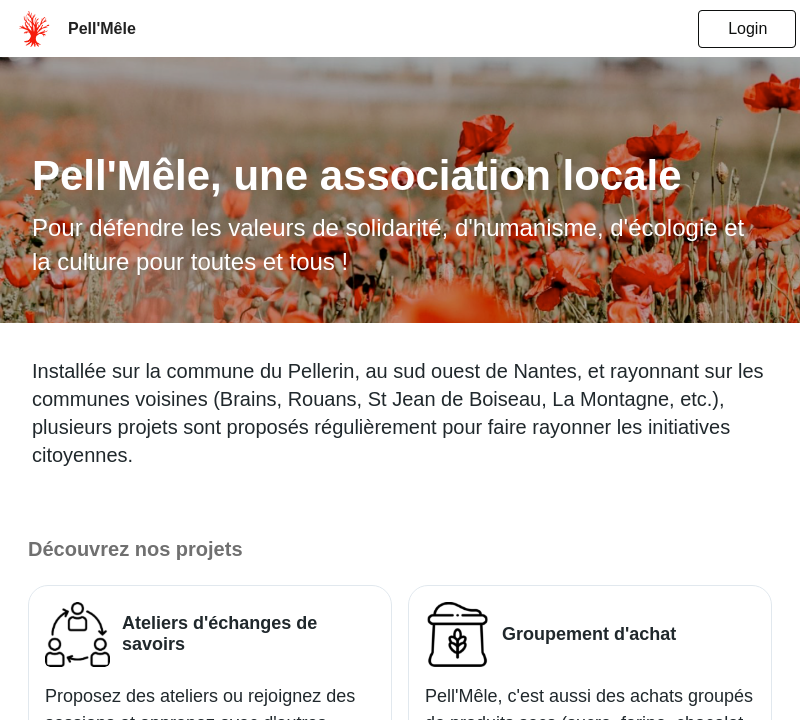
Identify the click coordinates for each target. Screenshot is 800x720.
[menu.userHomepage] (34, 29)
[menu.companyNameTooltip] (102, 29)
